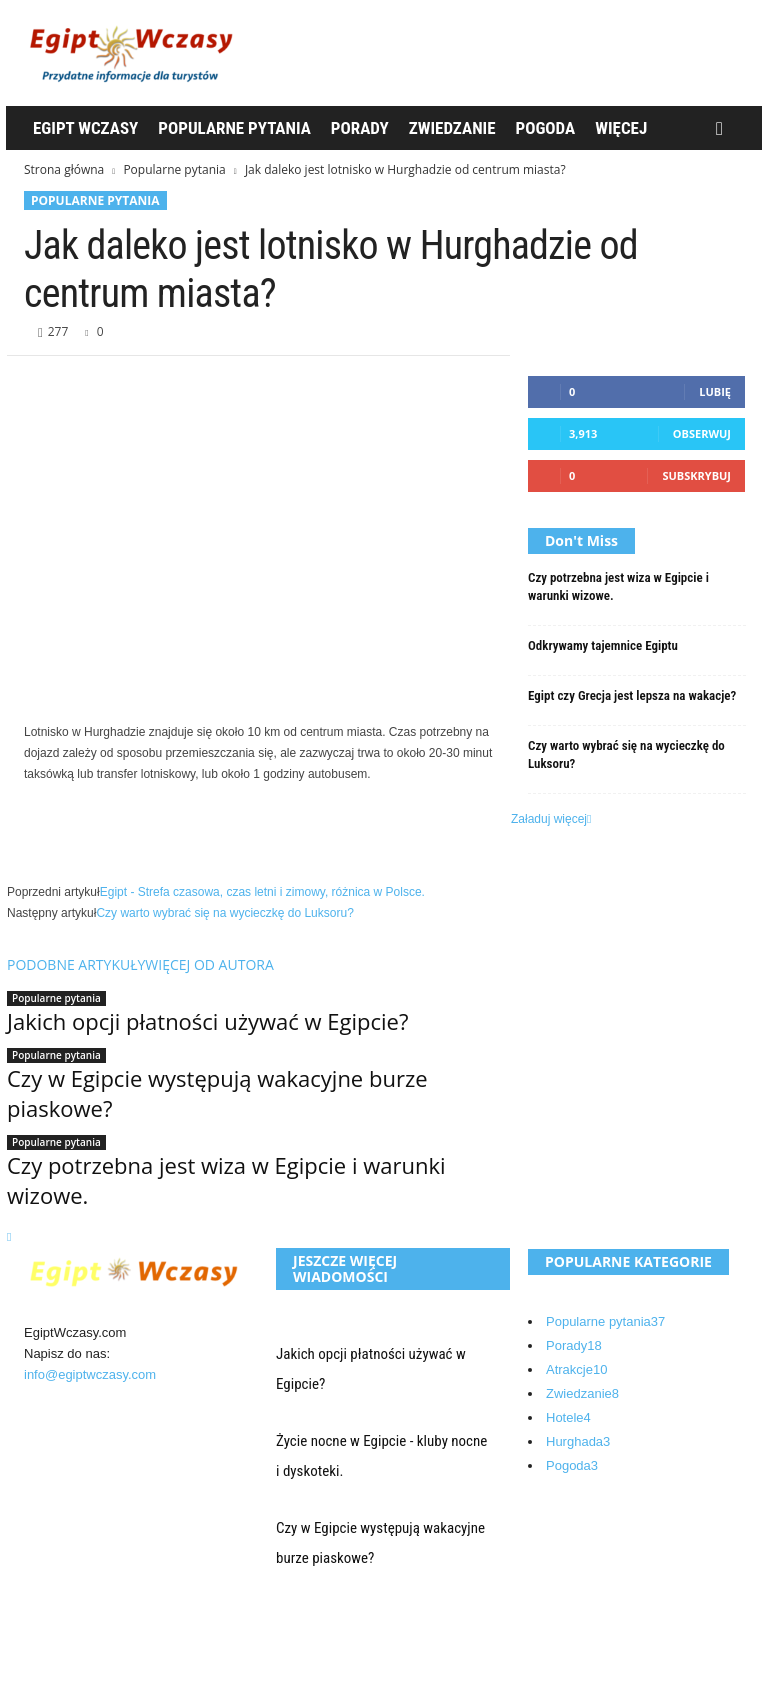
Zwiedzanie (452, 128)
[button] (724, 129)
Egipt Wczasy (85, 128)
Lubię (715, 391)
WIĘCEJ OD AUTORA (209, 964)
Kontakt (64, 1662)
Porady (360, 128)
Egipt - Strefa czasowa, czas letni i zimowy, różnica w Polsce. (262, 892)
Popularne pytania (234, 128)
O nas (59, 1614)
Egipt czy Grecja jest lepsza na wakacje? (632, 695)
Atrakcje (576, 1369)
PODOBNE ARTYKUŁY (76, 964)
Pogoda (545, 128)
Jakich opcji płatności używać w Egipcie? (207, 1021)
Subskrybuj (696, 475)
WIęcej (621, 128)
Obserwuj (702, 433)
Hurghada (578, 1441)
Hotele (568, 1417)
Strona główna (64, 169)
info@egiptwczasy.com (90, 1374)
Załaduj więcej (551, 819)
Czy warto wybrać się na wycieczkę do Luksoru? (224, 913)
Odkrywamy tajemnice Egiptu (603, 645)
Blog (55, 1638)
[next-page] (9, 1237)
